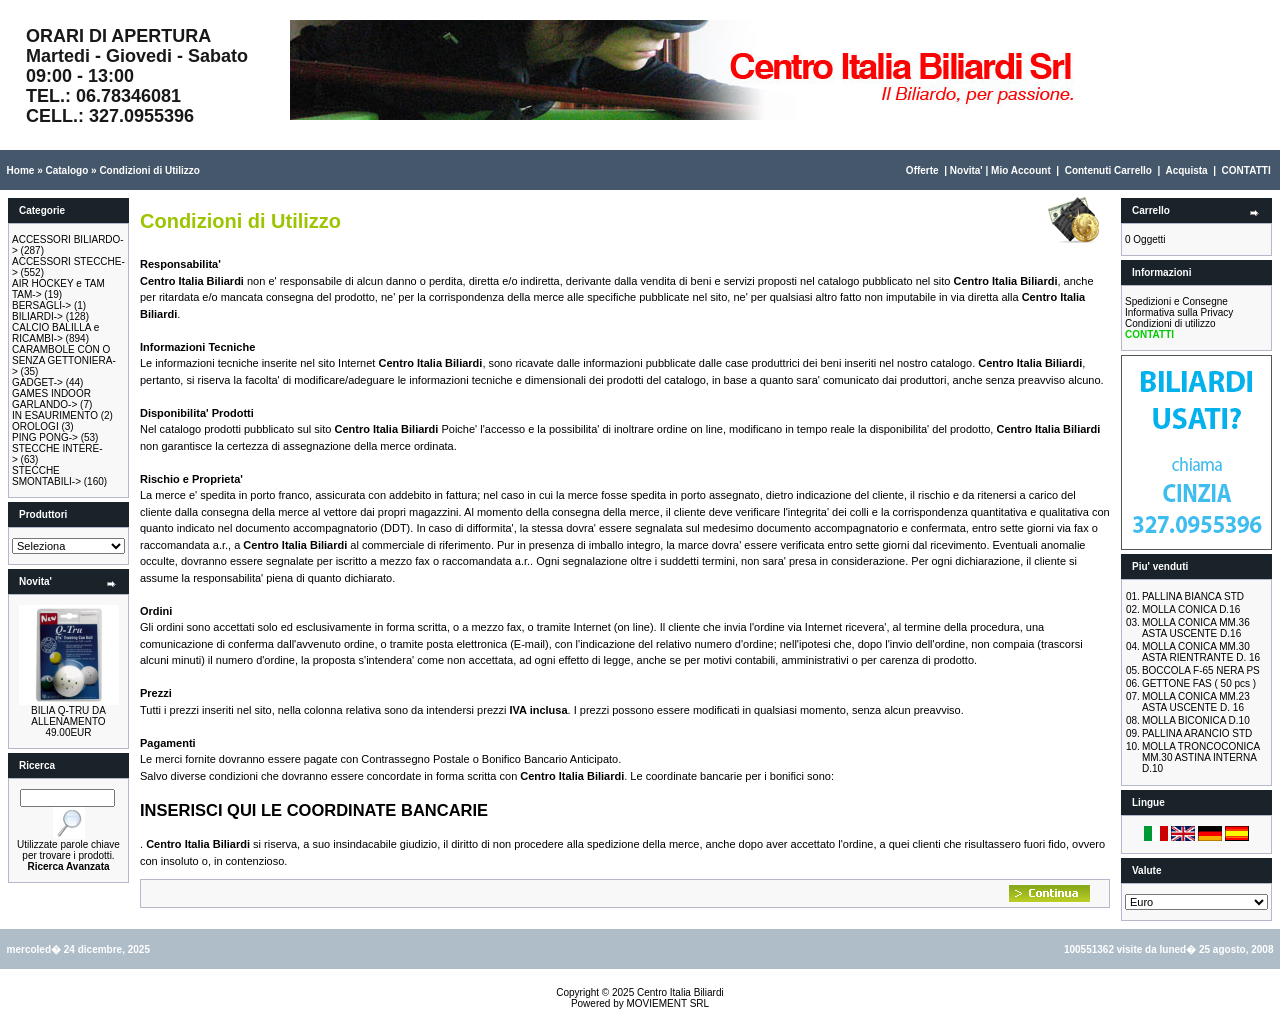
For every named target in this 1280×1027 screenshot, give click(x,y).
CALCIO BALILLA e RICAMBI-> (55, 333)
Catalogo (66, 170)
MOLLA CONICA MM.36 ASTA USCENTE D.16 (1196, 628)
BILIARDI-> (37, 316)
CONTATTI (1246, 170)
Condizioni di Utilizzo (149, 170)
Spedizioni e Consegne (1176, 301)
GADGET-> (37, 382)
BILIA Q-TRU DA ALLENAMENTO (68, 716)
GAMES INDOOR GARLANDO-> (51, 399)
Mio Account (1021, 170)
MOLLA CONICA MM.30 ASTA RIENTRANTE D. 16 (1201, 652)
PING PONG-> (45, 437)
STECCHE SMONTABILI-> (46, 476)
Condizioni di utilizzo (1170, 323)
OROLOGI (35, 426)
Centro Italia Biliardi (680, 992)
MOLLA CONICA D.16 (1191, 609)
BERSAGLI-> (41, 305)
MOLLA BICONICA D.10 (1196, 720)
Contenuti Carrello (1108, 170)
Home (21, 170)
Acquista (1186, 170)
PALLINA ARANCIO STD (1197, 733)
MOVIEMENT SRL (667, 1003)
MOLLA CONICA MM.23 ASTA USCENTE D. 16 (1196, 702)
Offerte (922, 170)
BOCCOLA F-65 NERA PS (1201, 670)
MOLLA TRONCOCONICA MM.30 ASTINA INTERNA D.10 (1201, 757)
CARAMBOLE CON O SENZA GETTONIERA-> (64, 360)
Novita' (966, 170)
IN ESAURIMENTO (55, 415)
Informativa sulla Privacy (1179, 312)
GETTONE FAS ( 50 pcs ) (1199, 683)
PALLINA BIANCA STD (1193, 596)
